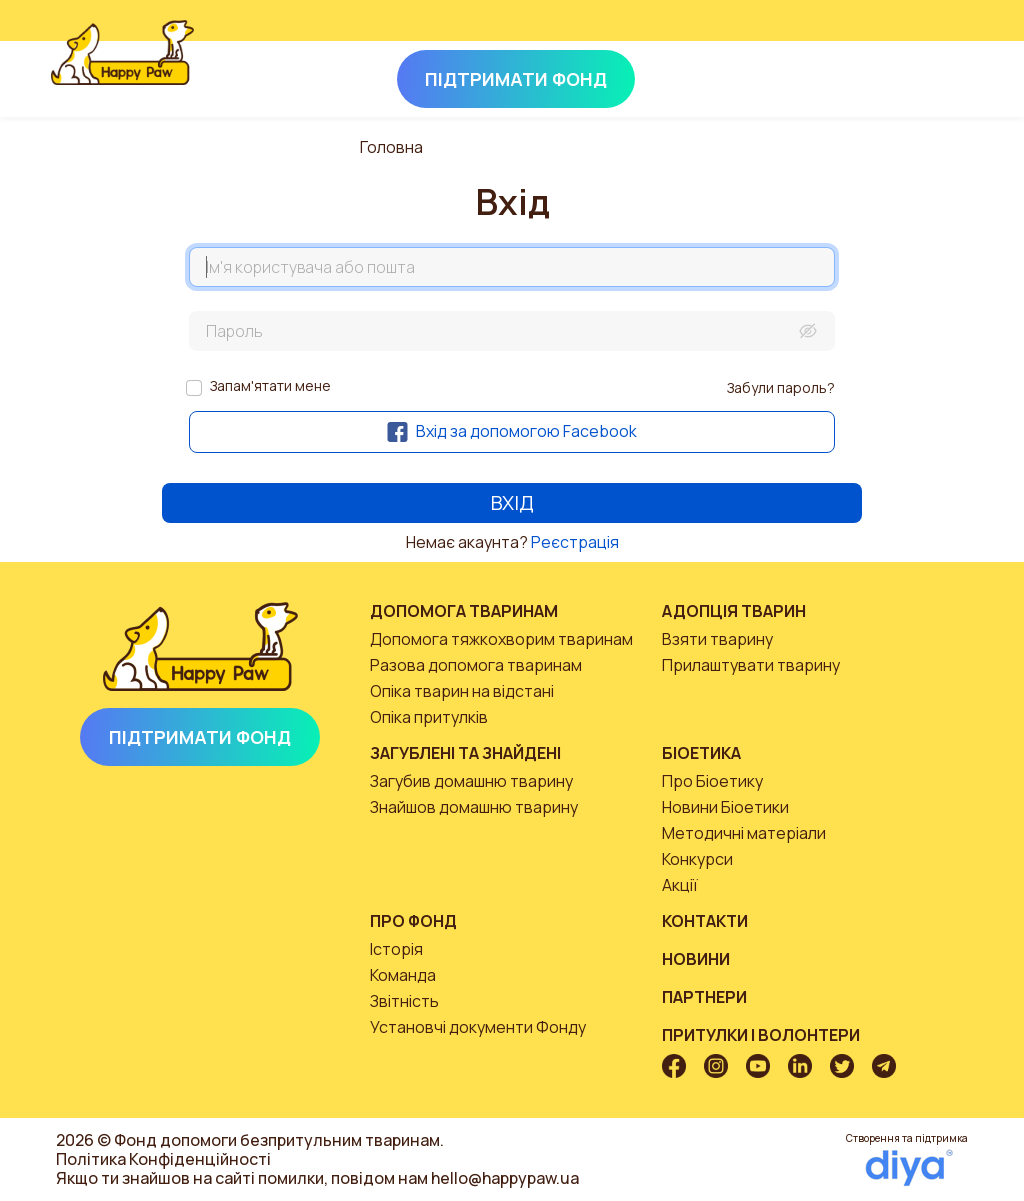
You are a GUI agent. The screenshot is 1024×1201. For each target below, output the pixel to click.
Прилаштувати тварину (751, 665)
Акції (680, 885)
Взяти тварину (717, 639)
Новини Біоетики (725, 807)
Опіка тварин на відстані (462, 691)
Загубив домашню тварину (471, 781)
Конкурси (697, 859)
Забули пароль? (781, 387)
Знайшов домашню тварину (474, 807)
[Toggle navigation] (946, 75)
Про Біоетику (712, 781)
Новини (696, 959)
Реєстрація (575, 542)
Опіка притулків (429, 717)
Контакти (705, 921)
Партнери (704, 997)
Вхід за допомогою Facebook (512, 431)
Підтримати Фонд (200, 737)
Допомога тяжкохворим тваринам (501, 639)
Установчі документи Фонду (478, 1027)
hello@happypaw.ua (505, 1178)
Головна (391, 147)
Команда (403, 975)
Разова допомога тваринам (476, 665)
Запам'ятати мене (270, 385)
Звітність (404, 1001)
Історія (396, 949)
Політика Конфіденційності (163, 1159)
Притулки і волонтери (761, 1035)
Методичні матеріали (744, 833)
